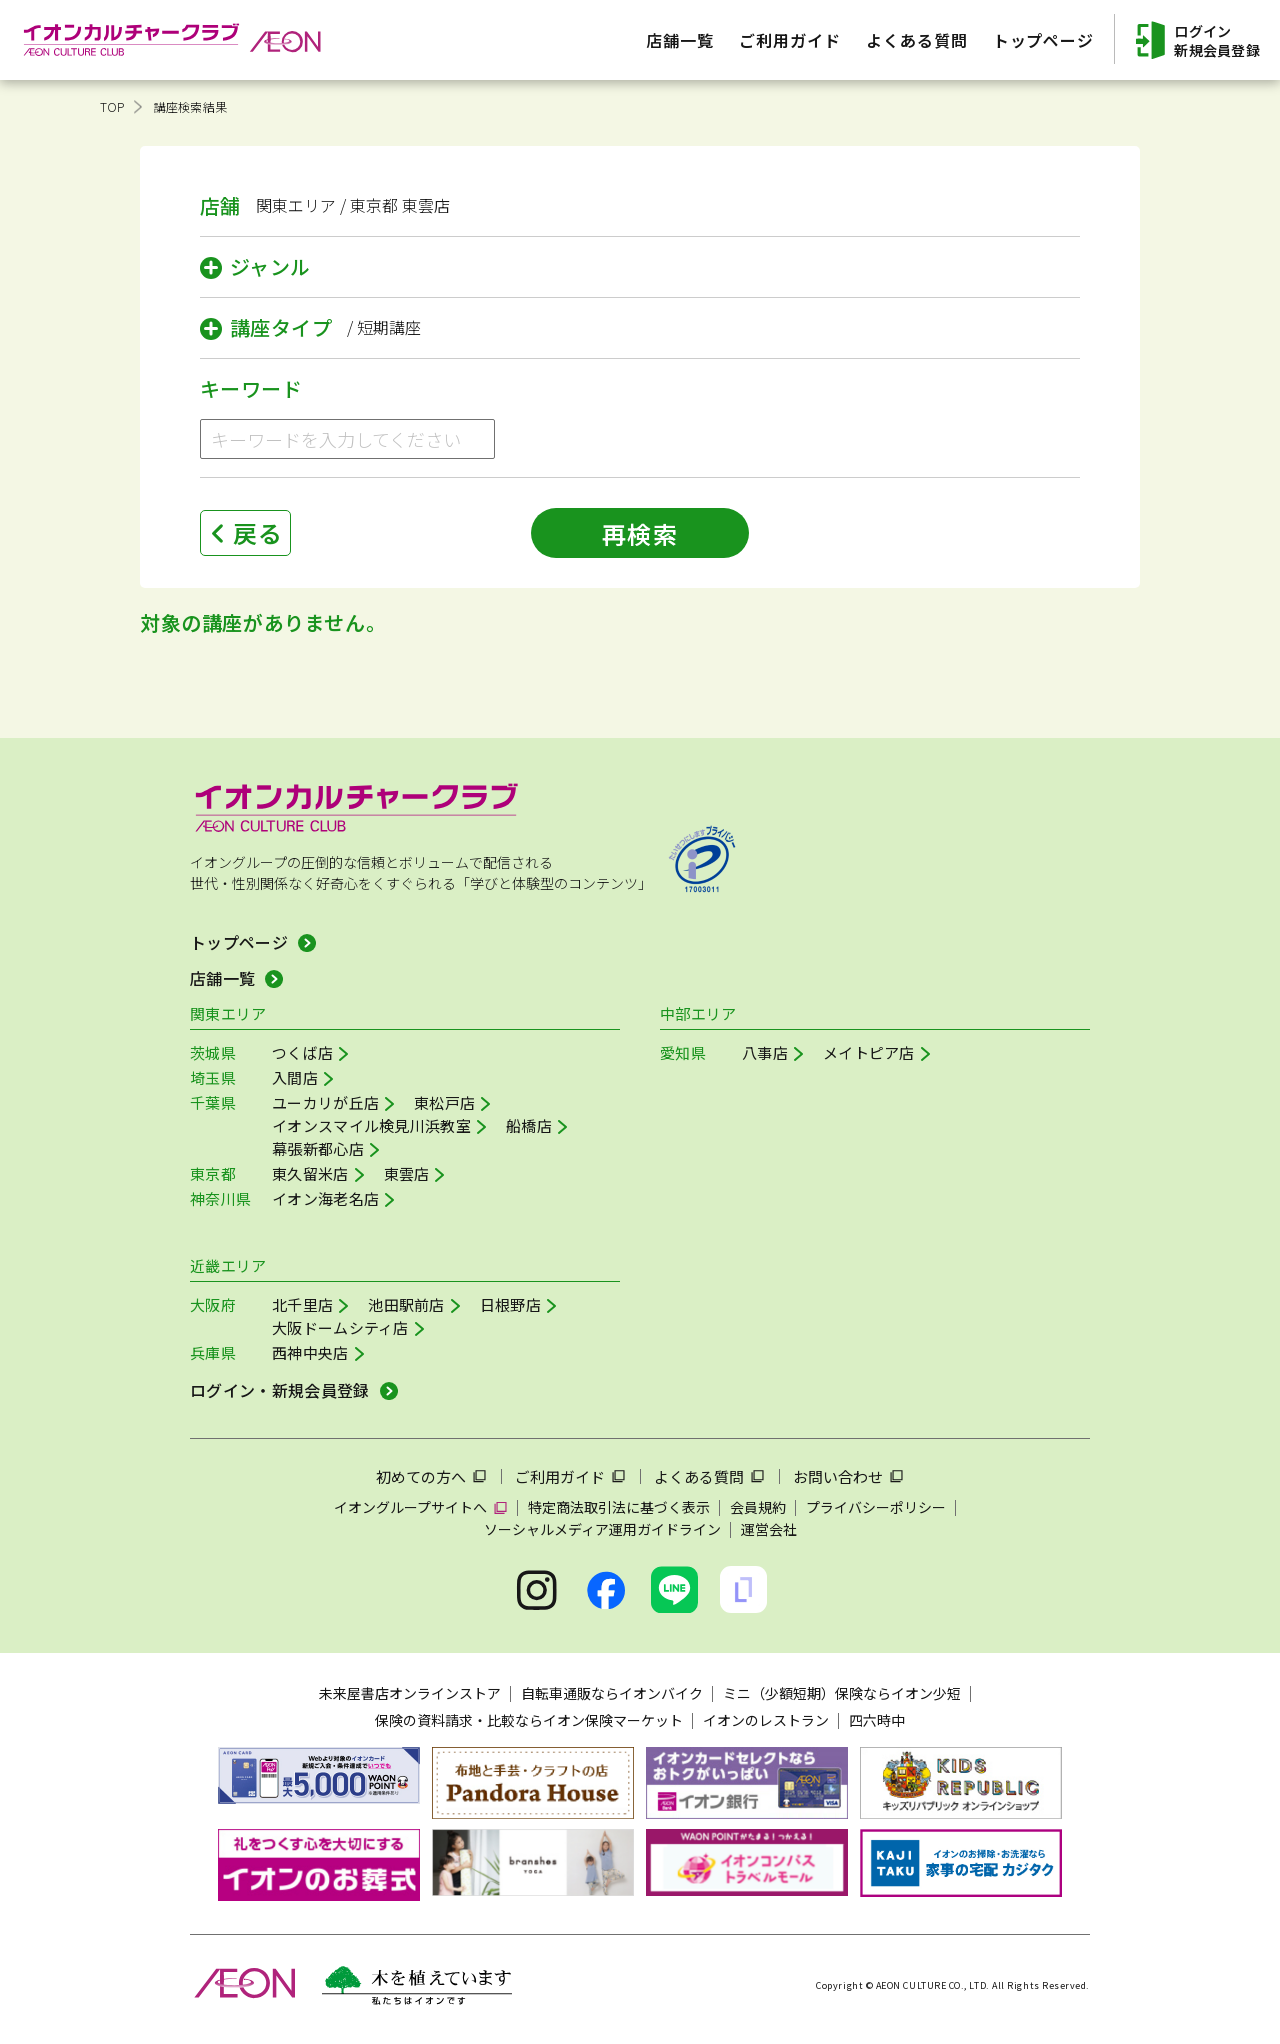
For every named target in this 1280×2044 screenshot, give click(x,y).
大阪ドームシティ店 (340, 1327)
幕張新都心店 (318, 1148)
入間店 (295, 1077)
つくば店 (302, 1052)
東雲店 (407, 1173)
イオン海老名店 (325, 1198)
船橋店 (529, 1125)
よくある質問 (699, 1476)
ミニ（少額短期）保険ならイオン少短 (842, 1693)
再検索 (640, 533)
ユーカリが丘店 (325, 1102)
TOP (112, 106)
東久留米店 (310, 1173)
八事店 (765, 1052)
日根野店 (510, 1304)
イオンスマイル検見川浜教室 (371, 1125)
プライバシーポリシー (876, 1507)
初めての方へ (421, 1476)
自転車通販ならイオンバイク (612, 1693)
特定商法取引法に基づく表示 (619, 1507)
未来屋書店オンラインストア (410, 1693)
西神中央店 (310, 1352)
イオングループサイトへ (410, 1507)
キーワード (251, 388)
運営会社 (769, 1529)
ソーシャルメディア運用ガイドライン (602, 1529)
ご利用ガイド (560, 1476)
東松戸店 (444, 1102)
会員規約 (758, 1507)
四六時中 (877, 1720)
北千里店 (302, 1304)
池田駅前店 (406, 1304)
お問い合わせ (838, 1476)
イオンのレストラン (766, 1720)
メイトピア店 (869, 1052)
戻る (258, 532)
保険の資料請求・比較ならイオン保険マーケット (529, 1720)
